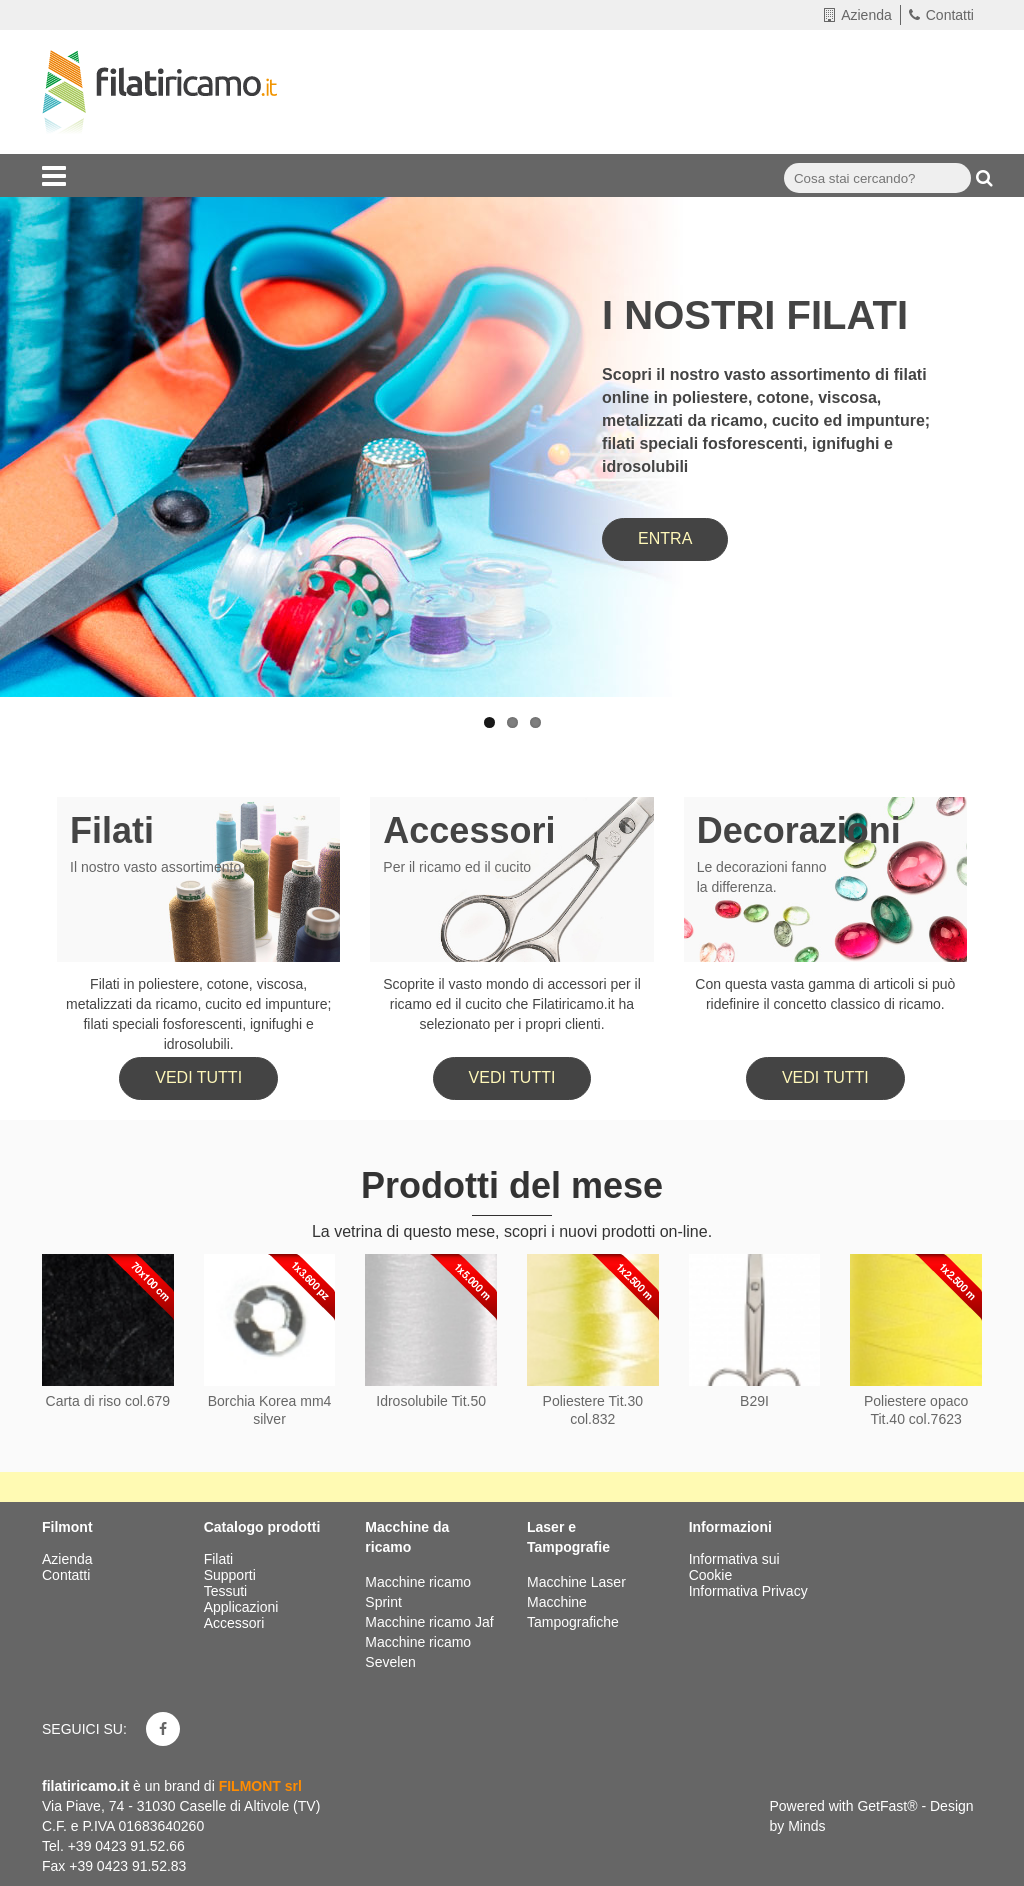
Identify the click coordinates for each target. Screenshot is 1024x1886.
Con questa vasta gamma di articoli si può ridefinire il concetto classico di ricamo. (825, 994)
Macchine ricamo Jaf (429, 1622)
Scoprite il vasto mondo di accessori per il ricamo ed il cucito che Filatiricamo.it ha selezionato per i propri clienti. (512, 1004)
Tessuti (227, 1591)
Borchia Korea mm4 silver (270, 1410)
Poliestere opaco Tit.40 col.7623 (916, 1410)
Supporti (232, 1575)
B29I (754, 1401)
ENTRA (665, 538)
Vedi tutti (198, 1077)
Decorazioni (799, 830)
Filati (112, 830)
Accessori (469, 830)
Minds (806, 1826)
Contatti (941, 15)
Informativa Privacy (748, 1591)
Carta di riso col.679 (108, 1401)
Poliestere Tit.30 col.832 (593, 1410)
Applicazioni (243, 1607)
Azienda (858, 15)
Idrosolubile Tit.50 (431, 1401)
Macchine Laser (576, 1582)
